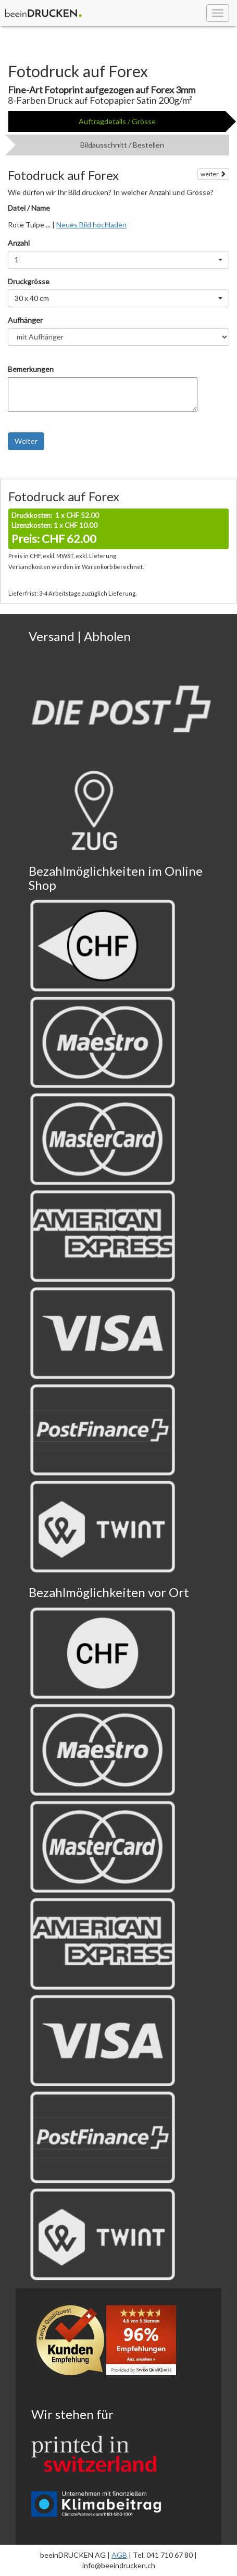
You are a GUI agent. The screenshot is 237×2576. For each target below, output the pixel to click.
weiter (213, 174)
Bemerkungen (31, 369)
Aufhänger (25, 320)
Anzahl (19, 242)
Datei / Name (29, 207)
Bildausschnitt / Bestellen (122, 144)
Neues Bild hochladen (91, 224)
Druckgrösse (28, 281)
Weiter (26, 441)
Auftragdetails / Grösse (117, 121)
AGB (119, 2554)
